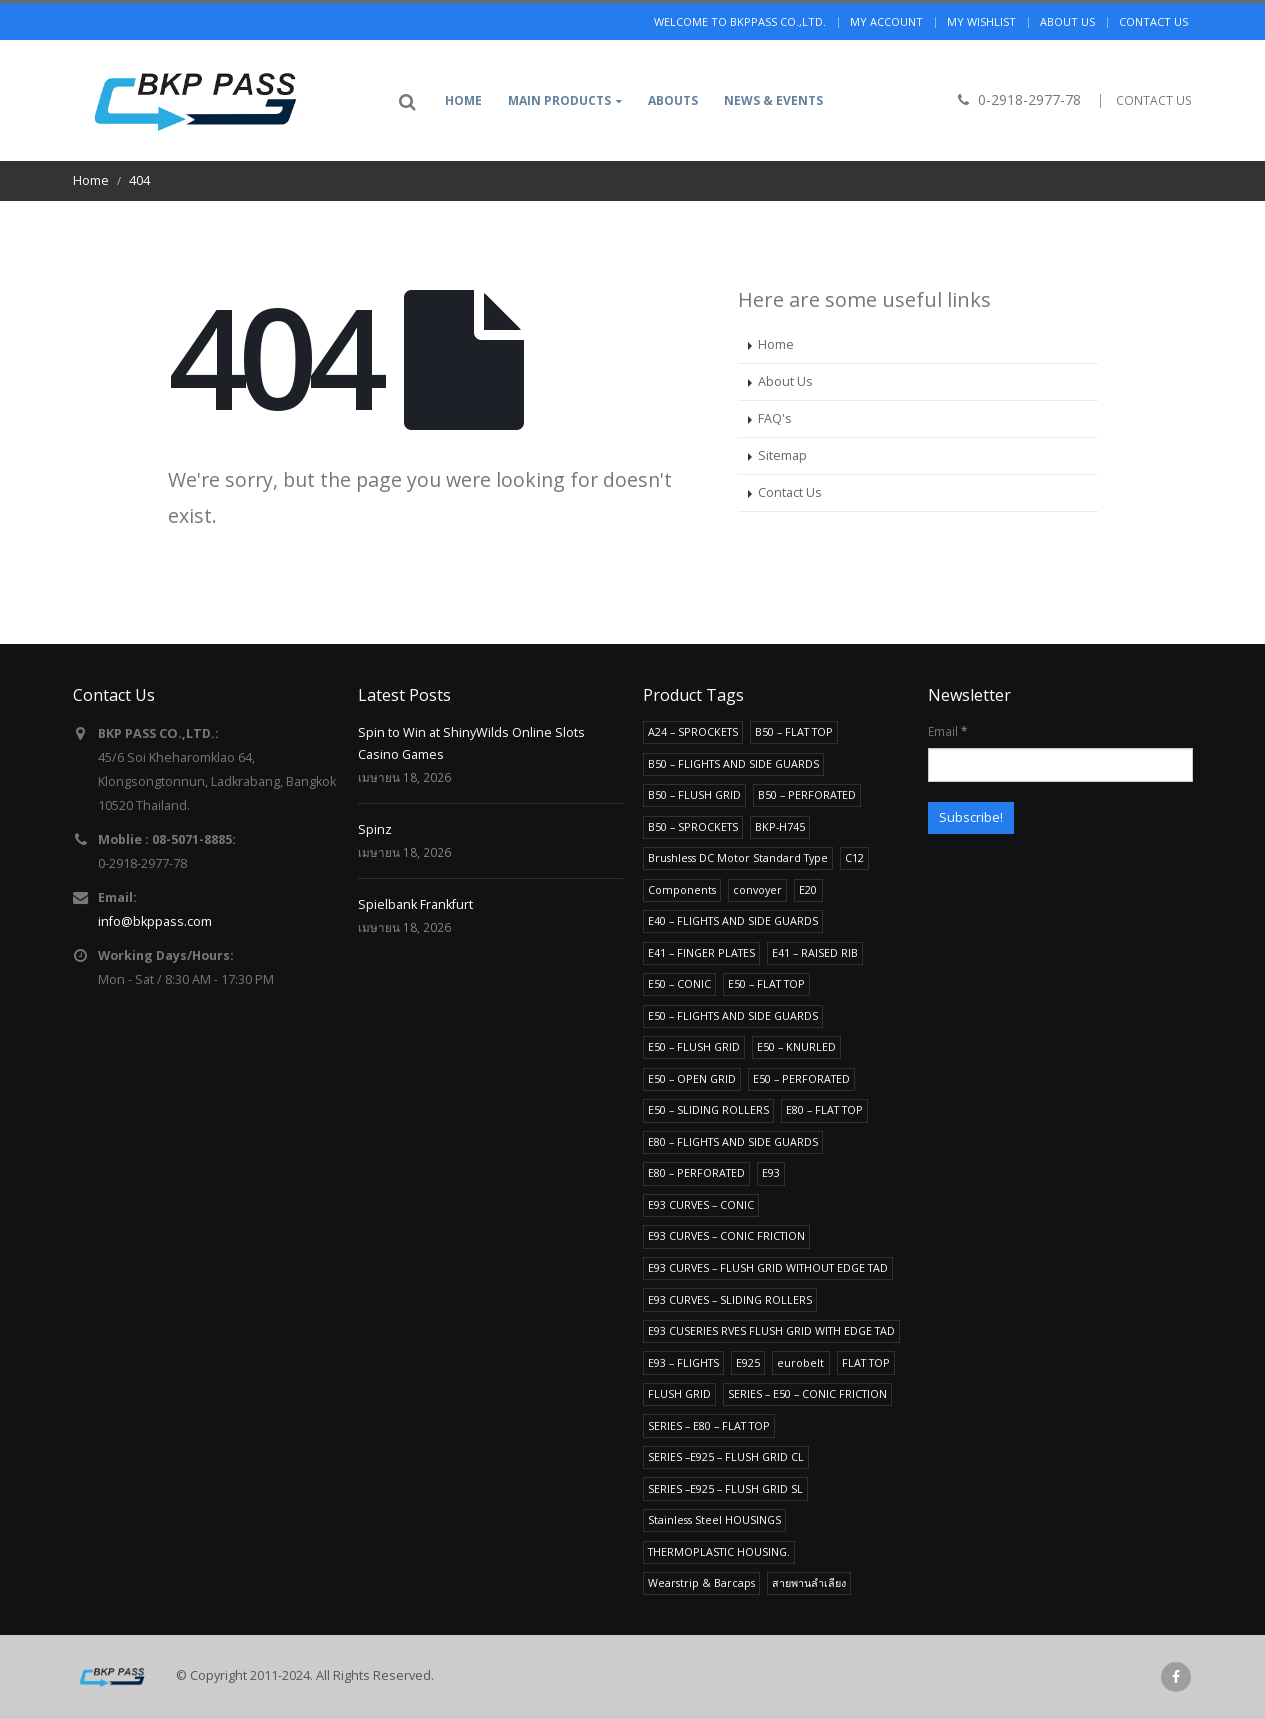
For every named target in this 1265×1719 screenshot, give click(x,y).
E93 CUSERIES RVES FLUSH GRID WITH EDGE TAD (771, 1330)
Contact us (1153, 21)
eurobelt (800, 1362)
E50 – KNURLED (796, 1046)
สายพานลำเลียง (809, 1582)
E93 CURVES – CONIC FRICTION (726, 1235)
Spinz (375, 829)
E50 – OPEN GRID (692, 1078)
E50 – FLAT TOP (766, 983)
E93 (771, 1172)
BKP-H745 (780, 826)
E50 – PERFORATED (801, 1078)
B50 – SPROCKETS (693, 826)
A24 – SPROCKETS (693, 731)
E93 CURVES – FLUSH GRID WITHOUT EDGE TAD (768, 1267)
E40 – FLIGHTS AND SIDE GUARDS (733, 920)
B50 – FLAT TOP (794, 731)
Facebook (1176, 1677)
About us (1067, 21)
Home (463, 100)
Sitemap (782, 455)
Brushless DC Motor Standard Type (738, 857)
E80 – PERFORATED (696, 1172)
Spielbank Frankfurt (415, 904)
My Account (886, 21)
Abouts (673, 100)
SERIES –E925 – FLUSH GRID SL (725, 1488)
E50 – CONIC (679, 983)
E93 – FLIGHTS (683, 1362)
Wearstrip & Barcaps (701, 1582)
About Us (785, 381)
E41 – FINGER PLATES (701, 952)
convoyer (757, 889)
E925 (748, 1362)
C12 (854, 857)
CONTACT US (1154, 100)
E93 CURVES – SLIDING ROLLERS (730, 1299)
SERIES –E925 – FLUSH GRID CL (726, 1456)
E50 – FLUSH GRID (694, 1046)
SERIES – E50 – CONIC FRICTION (807, 1393)
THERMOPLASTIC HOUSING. (719, 1551)
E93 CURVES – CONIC (701, 1204)
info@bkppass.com (155, 921)
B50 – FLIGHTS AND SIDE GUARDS (733, 763)
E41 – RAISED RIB (815, 952)
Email (947, 731)
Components (682, 889)
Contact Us (790, 492)
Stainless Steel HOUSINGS (714, 1519)
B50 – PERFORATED (807, 794)
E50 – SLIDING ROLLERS (708, 1109)
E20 (808, 889)
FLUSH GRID (679, 1393)
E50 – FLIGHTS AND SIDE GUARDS (733, 1015)
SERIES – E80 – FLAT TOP (709, 1425)
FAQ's (775, 418)
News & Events (773, 100)
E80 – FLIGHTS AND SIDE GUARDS (733, 1141)
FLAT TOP (866, 1362)
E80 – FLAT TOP (824, 1109)
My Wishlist (981, 21)
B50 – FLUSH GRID (694, 794)
